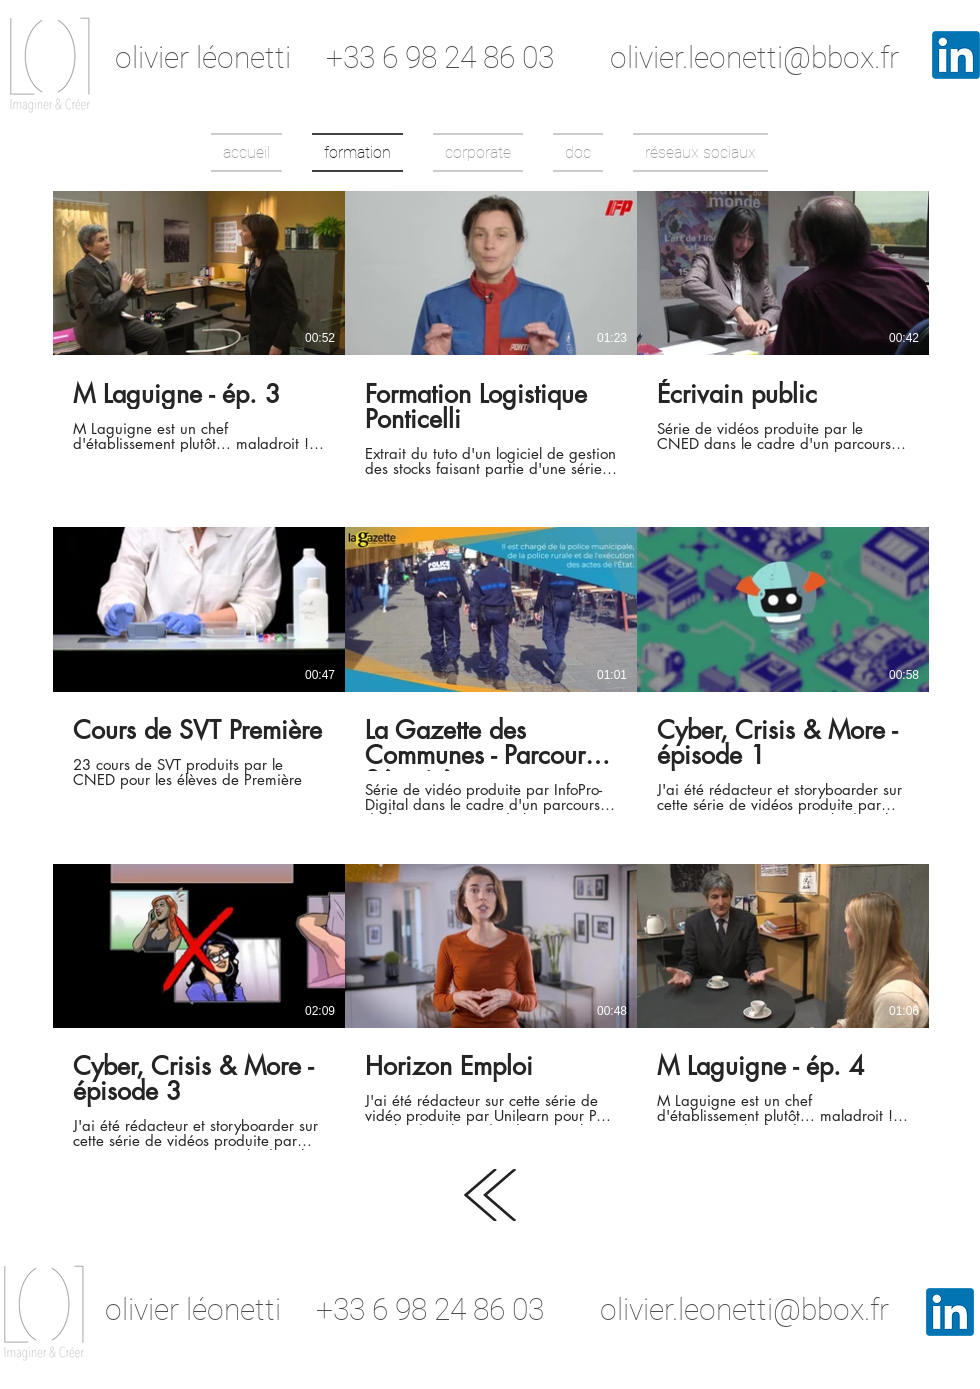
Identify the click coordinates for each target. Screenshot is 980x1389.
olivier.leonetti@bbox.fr (754, 57)
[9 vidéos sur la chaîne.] (491, 670)
